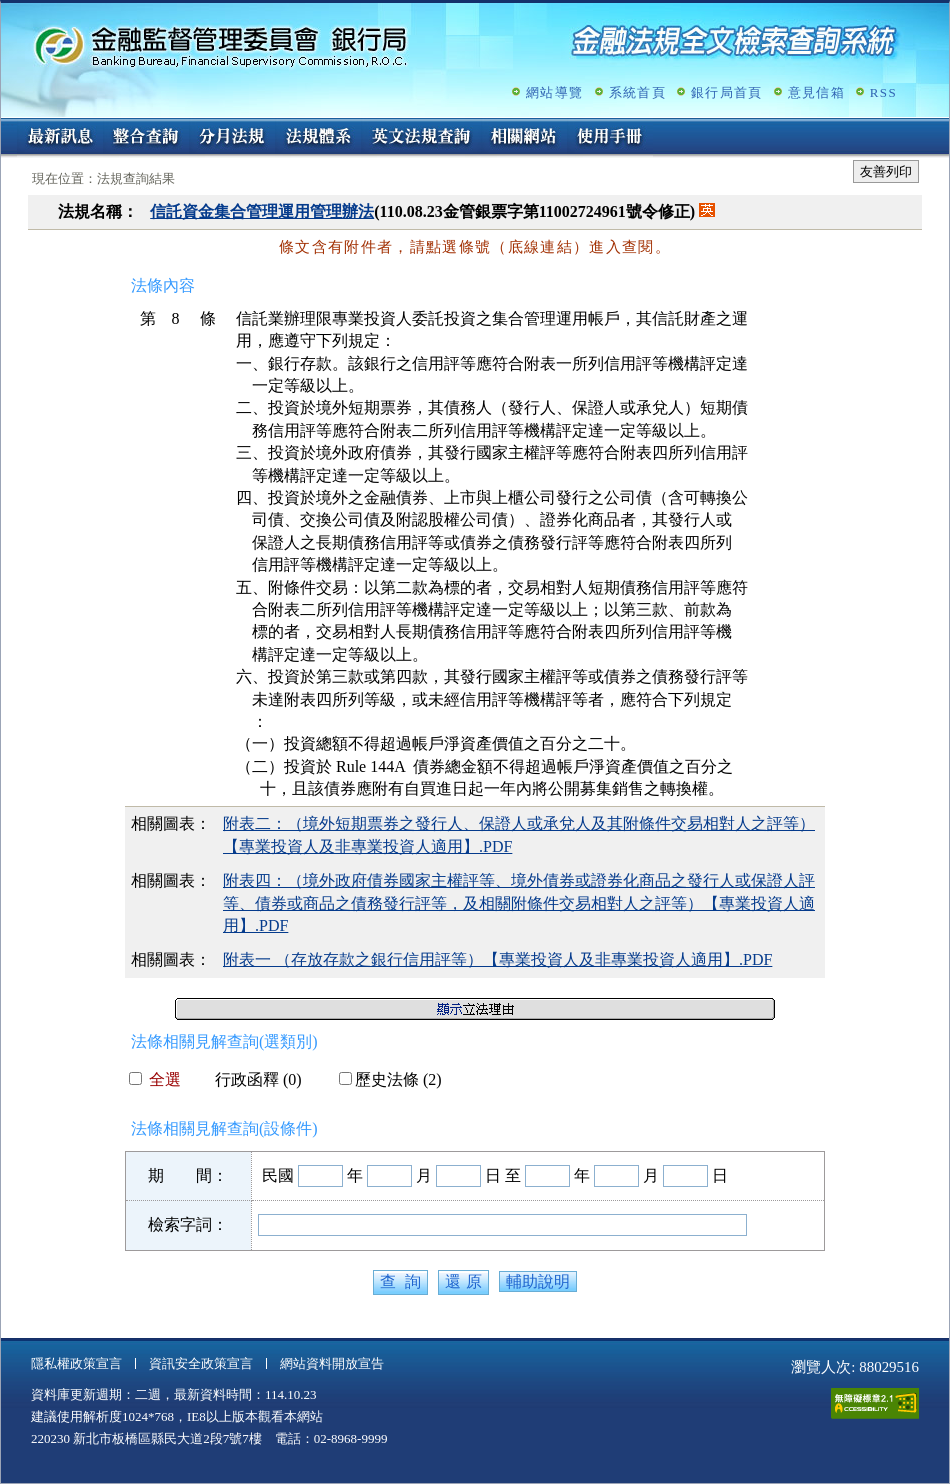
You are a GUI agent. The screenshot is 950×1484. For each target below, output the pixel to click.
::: (7, 126)
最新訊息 (60, 138)
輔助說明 (538, 1281)
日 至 (503, 1175)
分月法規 (232, 138)
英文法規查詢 (421, 138)
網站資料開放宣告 (332, 1363)
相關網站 (524, 138)
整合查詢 (146, 138)
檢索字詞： (188, 1224)
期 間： (188, 1175)
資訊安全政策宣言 (201, 1363)
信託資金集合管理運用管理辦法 (262, 211)
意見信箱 (816, 92)
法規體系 (318, 138)
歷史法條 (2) (390, 1079)
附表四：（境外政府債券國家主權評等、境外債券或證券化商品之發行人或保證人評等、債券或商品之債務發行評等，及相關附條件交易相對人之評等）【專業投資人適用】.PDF (519, 903)
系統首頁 (637, 92)
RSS (883, 92)
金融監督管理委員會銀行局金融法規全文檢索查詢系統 (221, 45)
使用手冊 (610, 138)
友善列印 (886, 171)
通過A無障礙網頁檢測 (875, 1403)
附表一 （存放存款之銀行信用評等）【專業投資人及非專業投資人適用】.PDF (497, 959)
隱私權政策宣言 (76, 1363)
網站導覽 (554, 92)
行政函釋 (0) (250, 1079)
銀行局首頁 (727, 92)
